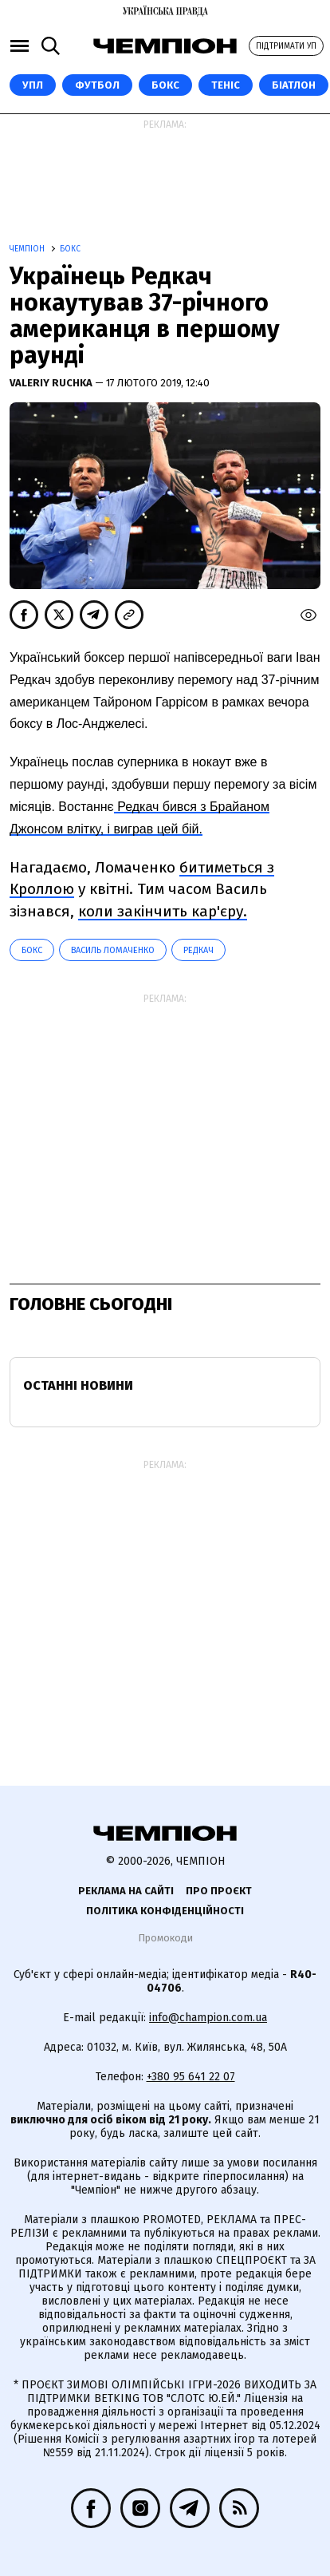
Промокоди (165, 1938)
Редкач (198, 950)
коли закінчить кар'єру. (162, 911)
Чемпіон (28, 249)
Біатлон (294, 85)
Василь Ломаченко (113, 950)
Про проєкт (219, 1891)
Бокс (165, 85)
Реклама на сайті (126, 1891)
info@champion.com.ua (208, 2017)
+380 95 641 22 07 (191, 2076)
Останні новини (78, 1385)
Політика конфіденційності (165, 1911)
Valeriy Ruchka (52, 383)
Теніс (225, 85)
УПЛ (32, 85)
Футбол (97, 85)
